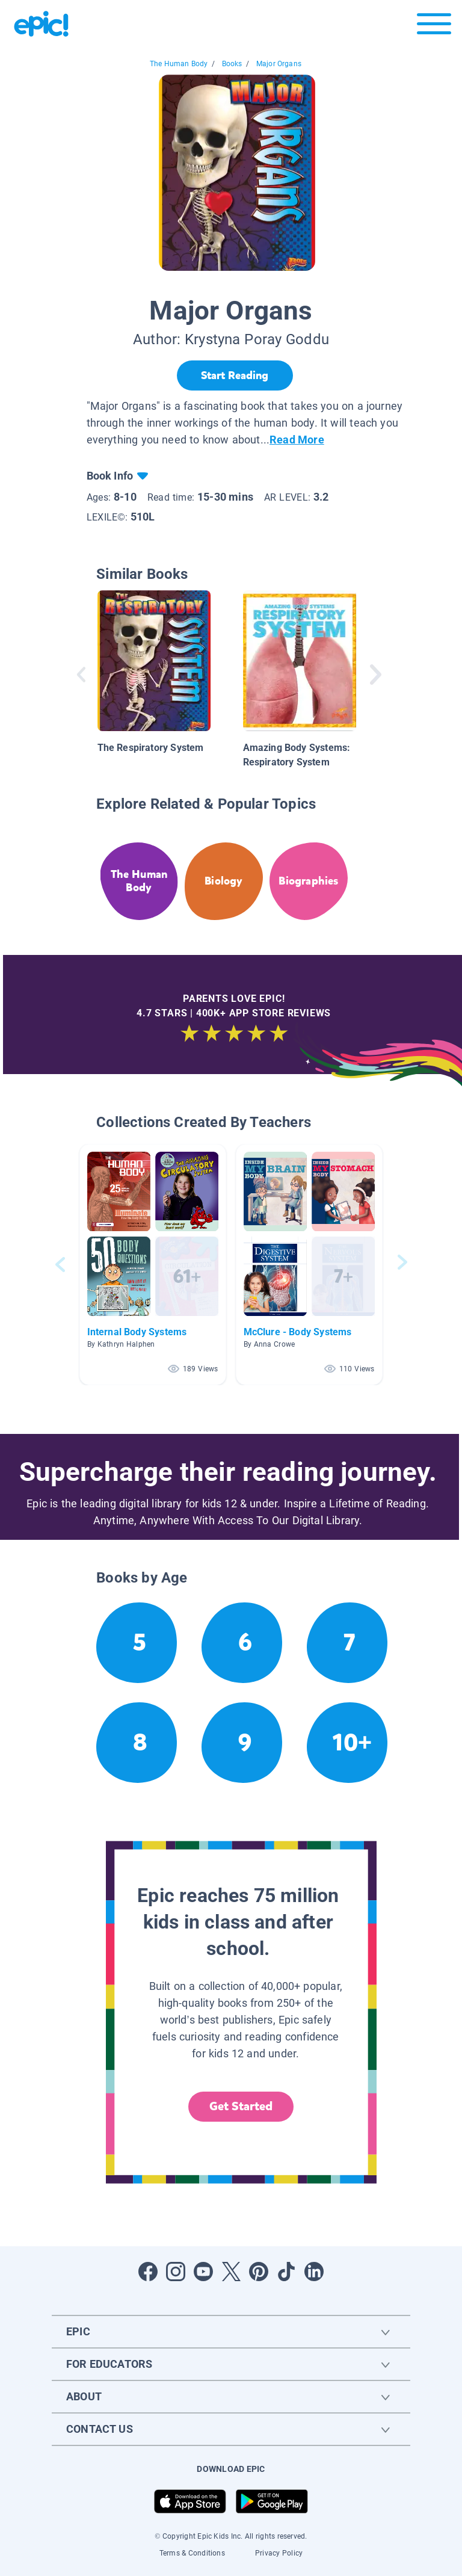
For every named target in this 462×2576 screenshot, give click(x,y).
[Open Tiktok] (286, 2271)
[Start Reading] (235, 375)
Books (232, 64)
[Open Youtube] (203, 2271)
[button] (152, 1264)
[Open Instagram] (175, 2271)
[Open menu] (434, 27)
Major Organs (278, 64)
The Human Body (179, 64)
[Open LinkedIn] (314, 2271)
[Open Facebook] (148, 2271)
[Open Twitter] (231, 2271)
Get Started (241, 2106)
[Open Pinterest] (258, 2271)
